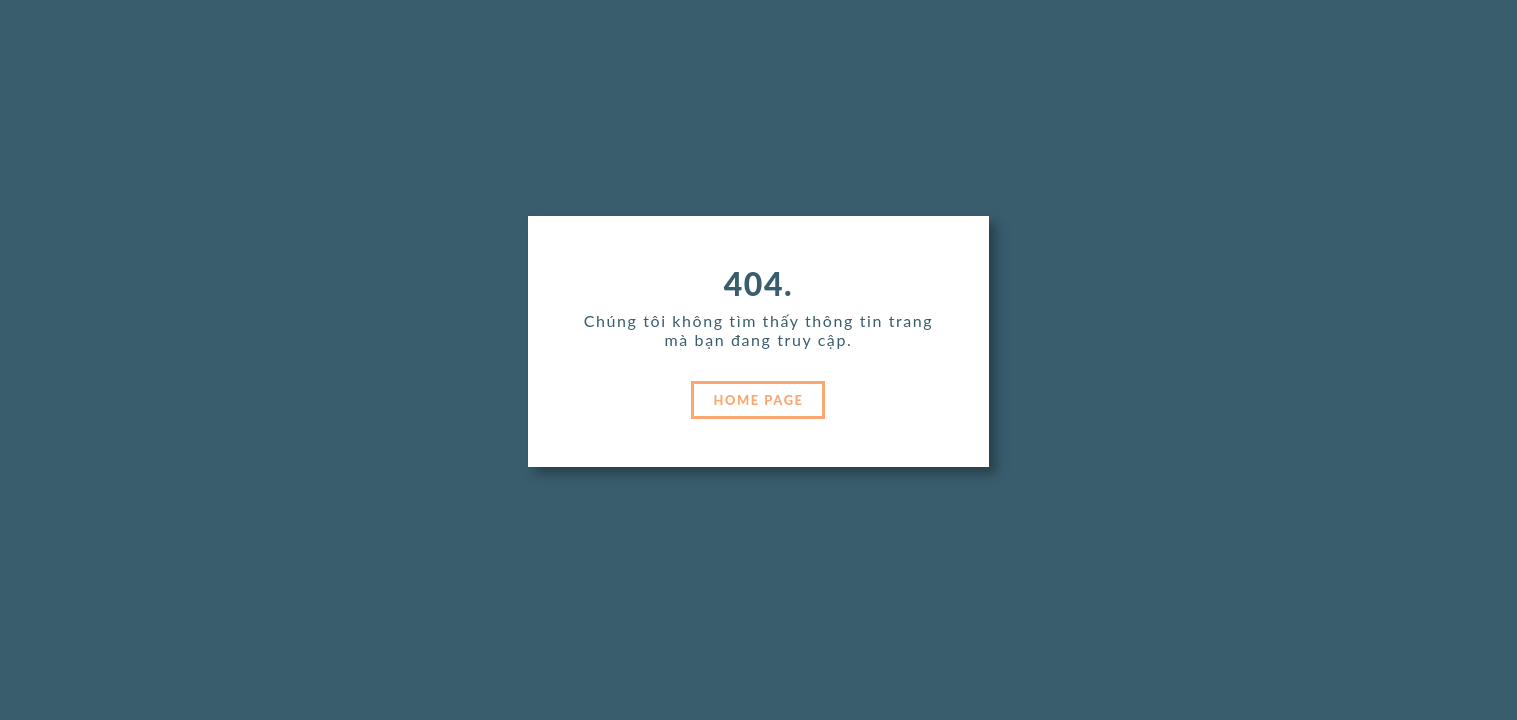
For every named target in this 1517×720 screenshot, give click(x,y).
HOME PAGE (759, 400)
